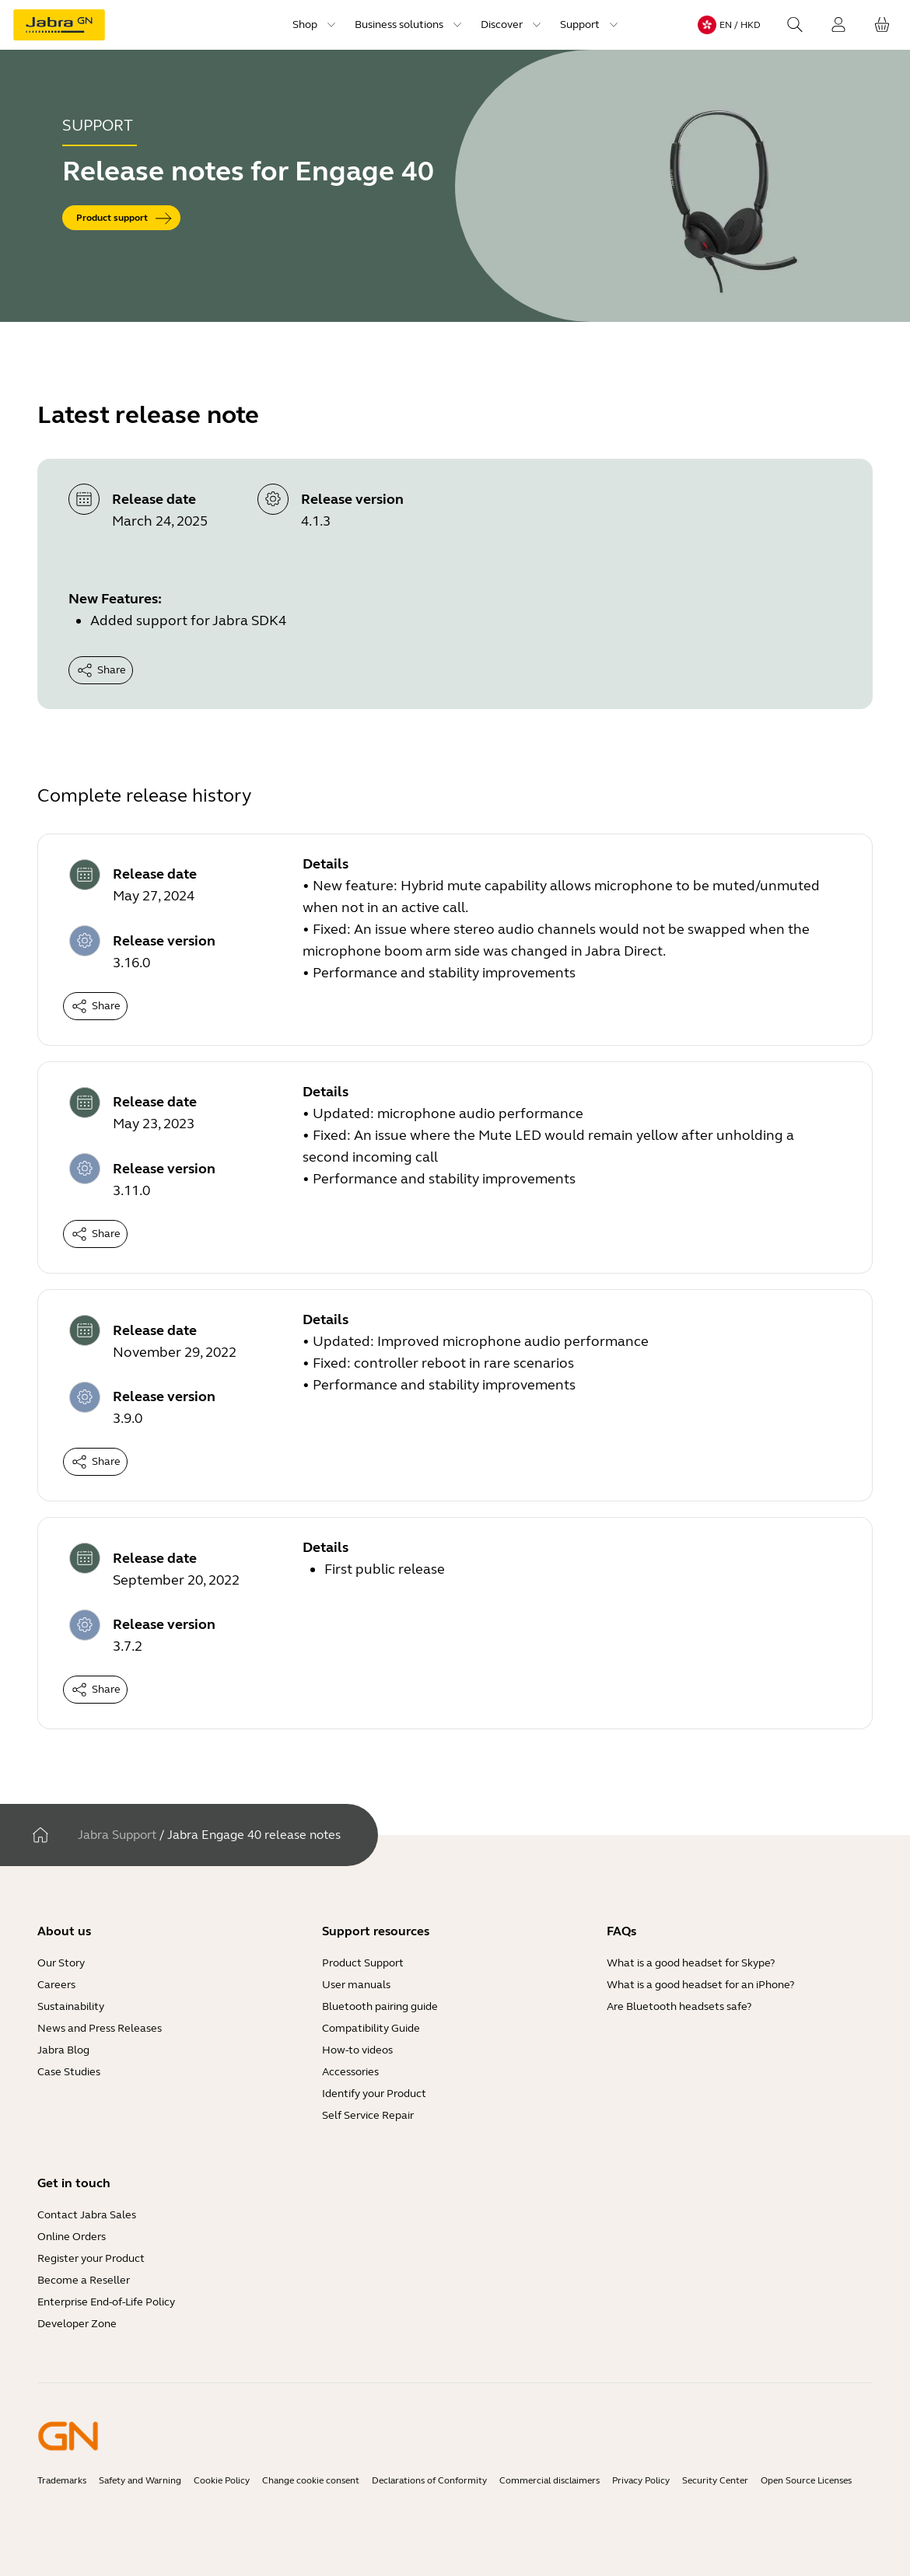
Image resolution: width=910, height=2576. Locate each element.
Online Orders (71, 2236)
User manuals (356, 1984)
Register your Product (91, 2258)
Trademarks (61, 2480)
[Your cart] (882, 25)
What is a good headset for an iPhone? (700, 1984)
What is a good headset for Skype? (691, 1963)
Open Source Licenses (806, 2480)
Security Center (715, 2480)
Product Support (363, 1963)
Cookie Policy (222, 2480)
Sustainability (70, 2006)
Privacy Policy (641, 2480)
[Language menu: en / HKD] (729, 25)
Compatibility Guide (371, 2028)
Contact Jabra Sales (86, 2214)
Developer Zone (77, 2323)
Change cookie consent (310, 2480)
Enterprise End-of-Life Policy (106, 2302)
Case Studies (68, 2071)
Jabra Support (117, 1834)
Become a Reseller (83, 2280)
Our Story (61, 1963)
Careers (56, 1984)
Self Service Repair (368, 2115)
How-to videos (357, 2050)
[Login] (838, 25)
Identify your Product (374, 2093)
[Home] (40, 1835)
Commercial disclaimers (549, 2480)
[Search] (795, 25)
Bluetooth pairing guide (380, 2006)
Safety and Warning (140, 2480)
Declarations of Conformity (429, 2480)
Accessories (350, 2071)
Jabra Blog (63, 2050)
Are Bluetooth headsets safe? (679, 2006)
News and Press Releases (99, 2028)
